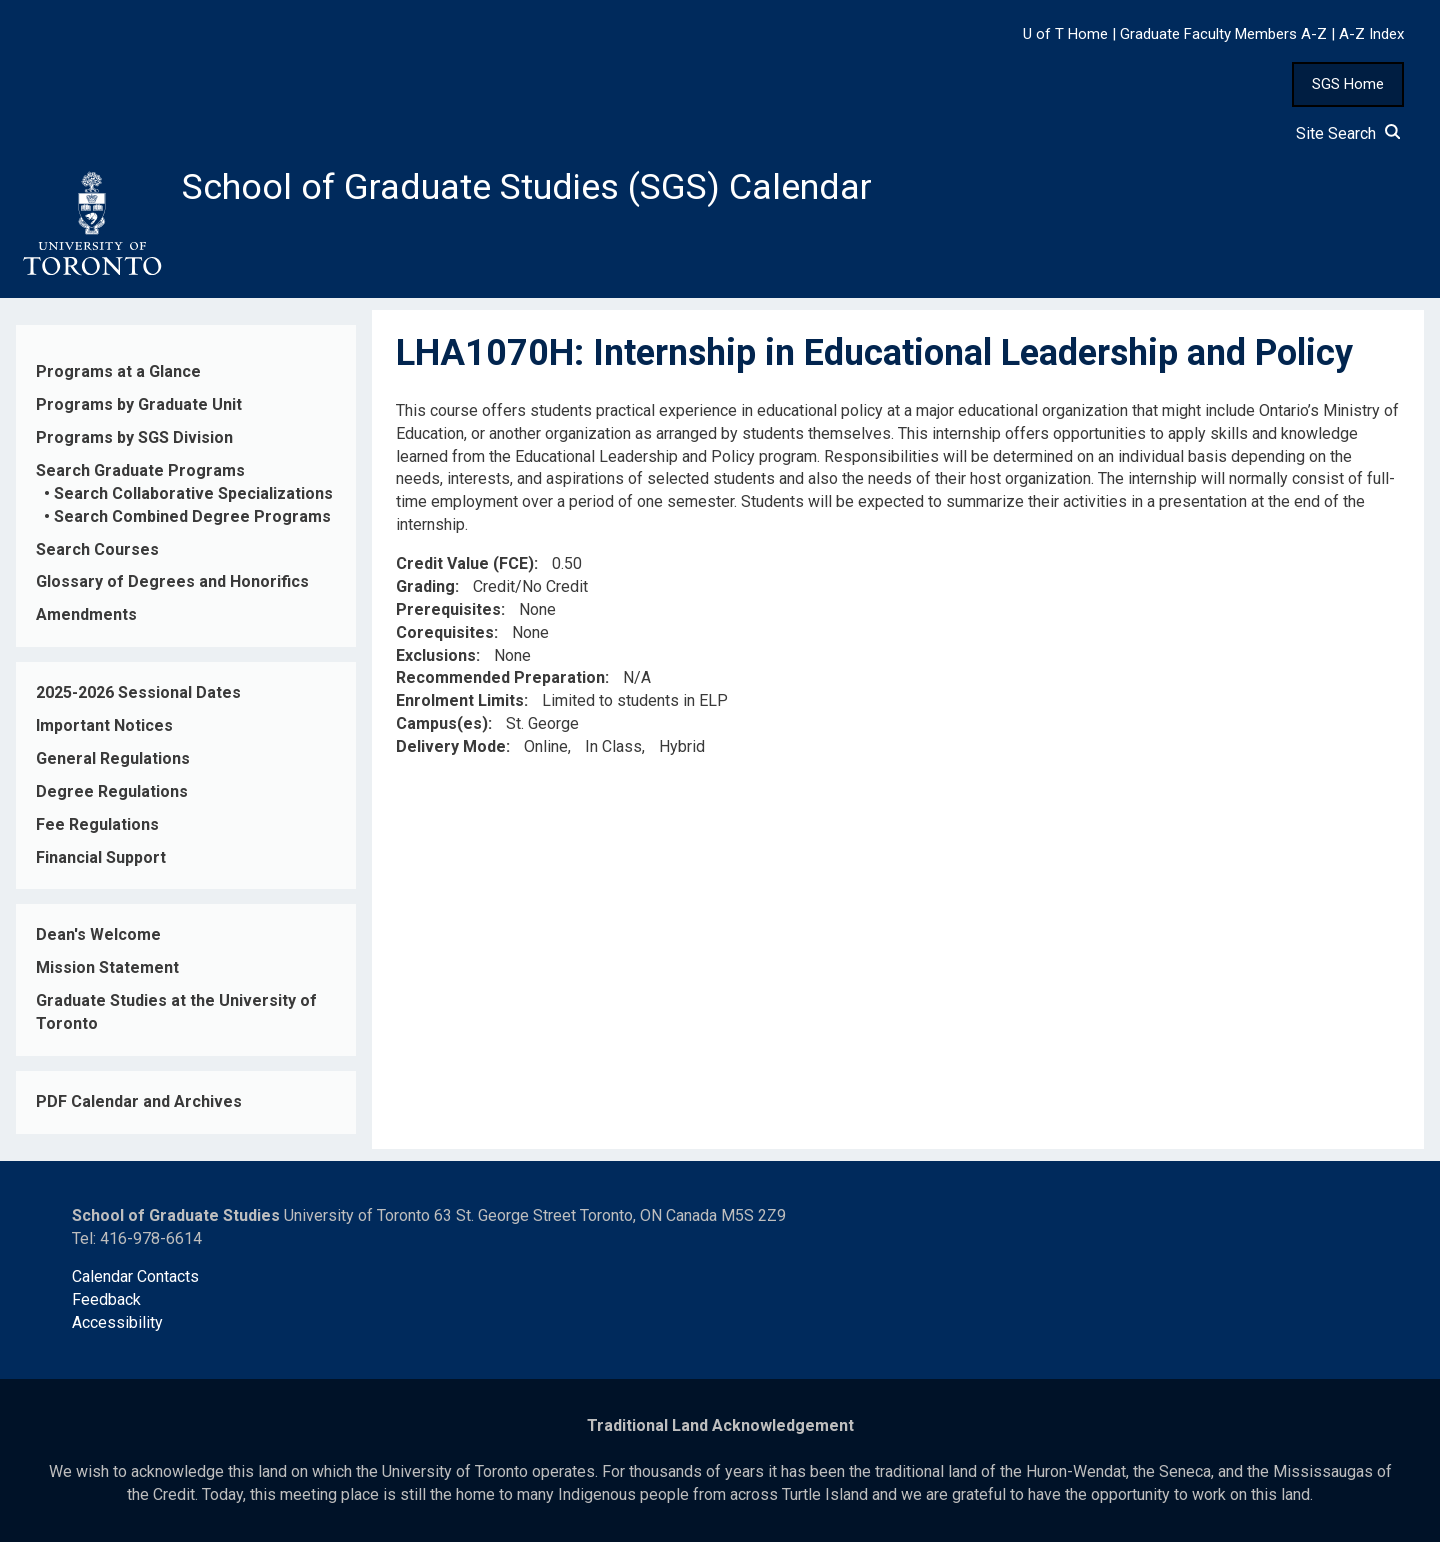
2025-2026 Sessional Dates (138, 692)
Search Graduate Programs (140, 470)
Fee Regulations (97, 824)
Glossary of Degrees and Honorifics (172, 581)
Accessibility (117, 1322)
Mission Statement (107, 967)
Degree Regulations (112, 791)
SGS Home (1348, 84)
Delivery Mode (451, 746)
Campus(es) (442, 723)
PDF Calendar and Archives (139, 1101)
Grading (425, 586)
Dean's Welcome (98, 934)
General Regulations (113, 758)
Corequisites (445, 632)
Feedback (106, 1299)
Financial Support (101, 857)
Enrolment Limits (460, 700)
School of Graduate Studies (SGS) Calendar (527, 187)
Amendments (86, 614)
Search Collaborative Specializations (193, 493)
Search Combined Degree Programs (192, 516)
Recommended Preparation (500, 678)
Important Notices (104, 725)
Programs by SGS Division (134, 437)
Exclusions (436, 655)
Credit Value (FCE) (465, 563)
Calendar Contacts (135, 1276)
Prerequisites (448, 609)
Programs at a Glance (118, 371)
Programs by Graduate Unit (139, 404)
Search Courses (97, 549)
